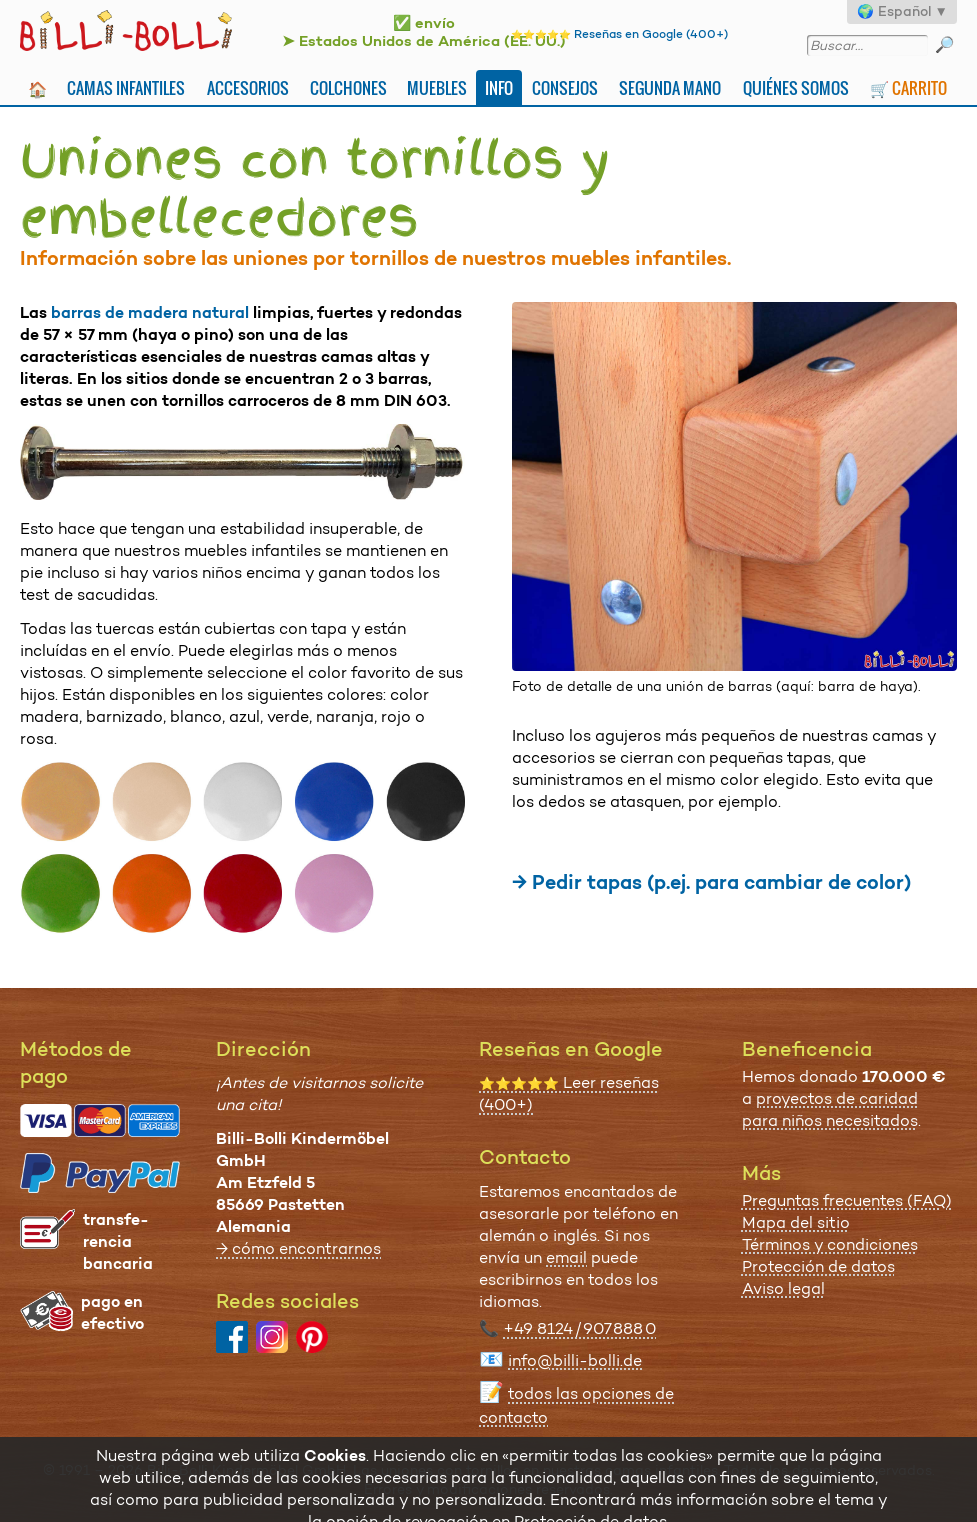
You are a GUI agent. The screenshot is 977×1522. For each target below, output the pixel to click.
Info (499, 87)
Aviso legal (783, 1288)
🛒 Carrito (908, 87)
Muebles (437, 87)
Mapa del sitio (796, 1222)
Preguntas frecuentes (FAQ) (847, 1200)
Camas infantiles (126, 87)
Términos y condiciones (830, 1244)
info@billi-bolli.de (575, 1360)
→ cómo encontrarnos (298, 1248)
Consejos (565, 87)
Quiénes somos (796, 87)
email (566, 1257)
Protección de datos (818, 1266)
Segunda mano (670, 87)
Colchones (348, 87)
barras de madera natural (150, 312)
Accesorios (248, 87)
